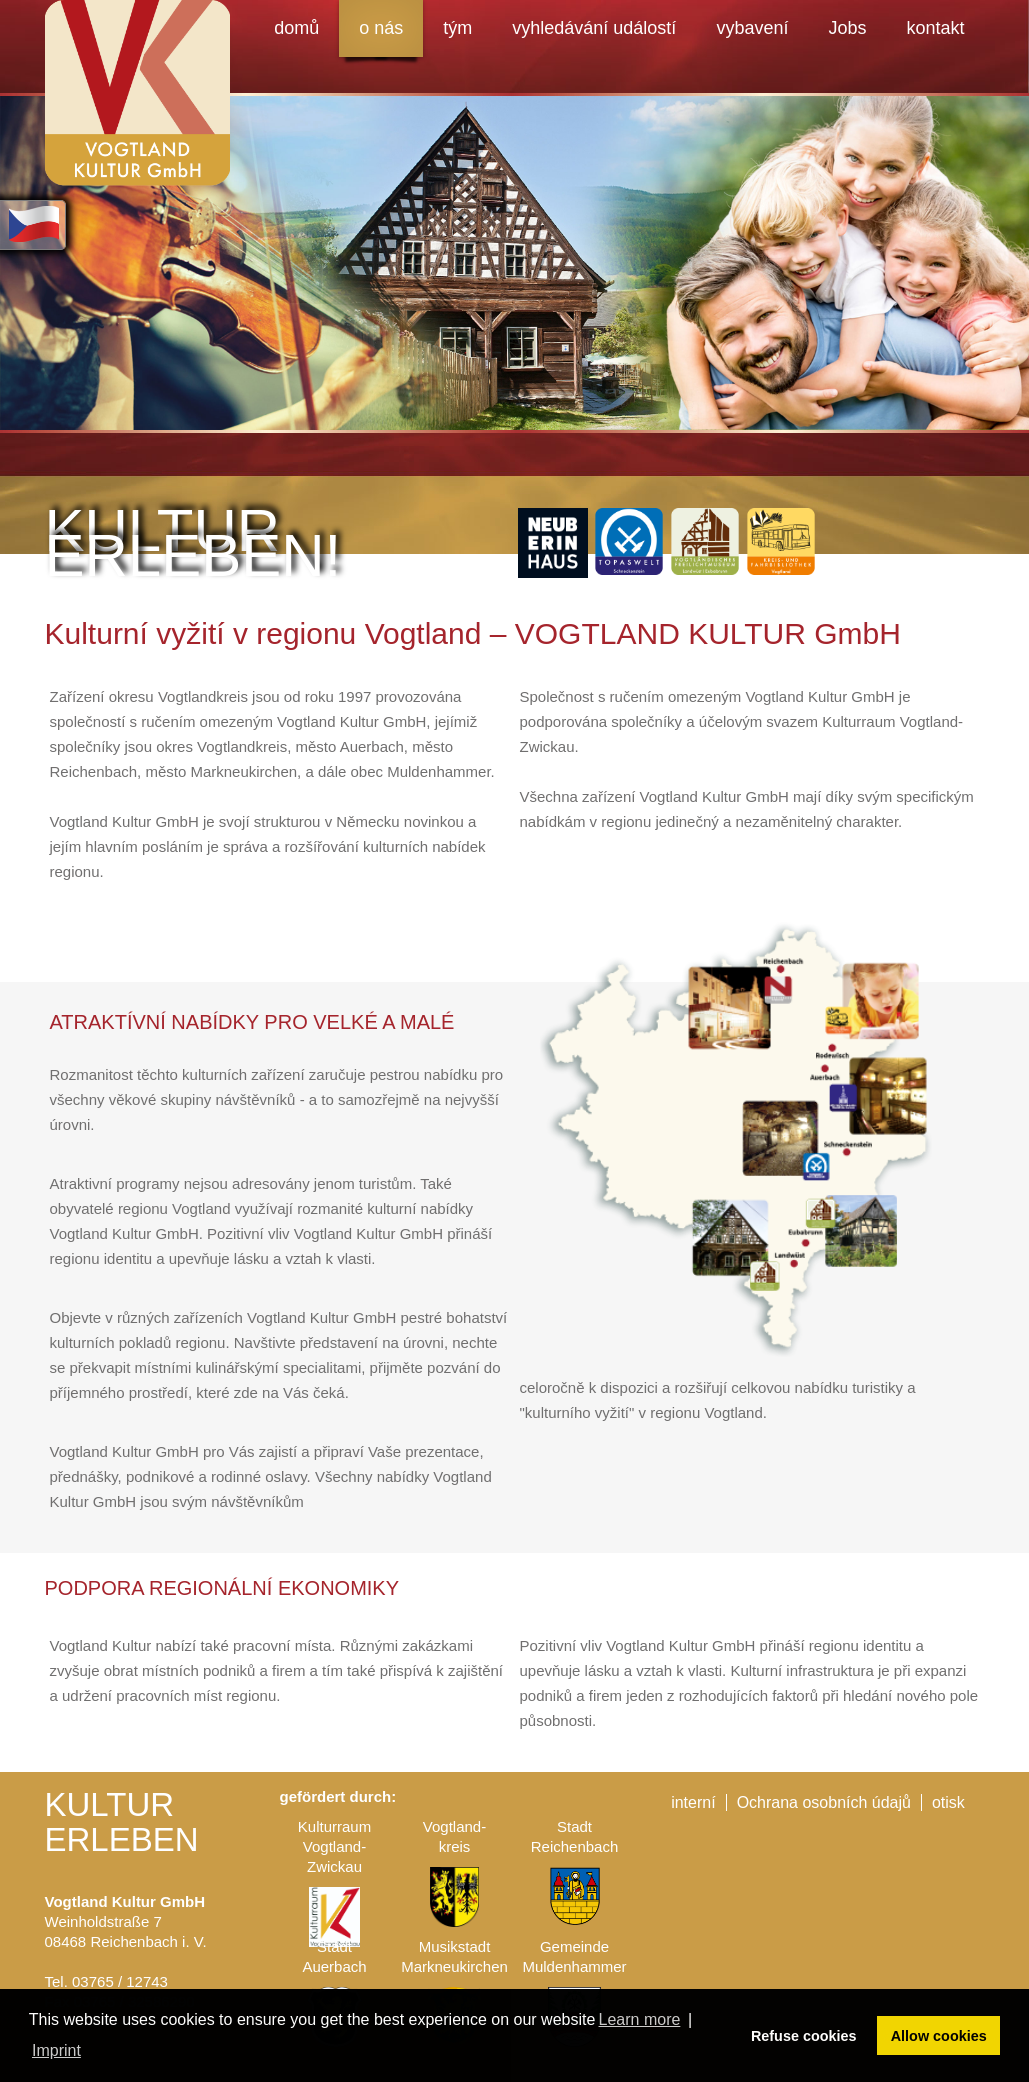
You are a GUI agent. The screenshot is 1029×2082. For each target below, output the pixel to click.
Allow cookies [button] (939, 2036)
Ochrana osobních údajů (824, 1802)
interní (693, 1802)
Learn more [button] (640, 2019)
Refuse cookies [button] (804, 2036)
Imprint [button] (56, 2050)
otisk (948, 1802)
